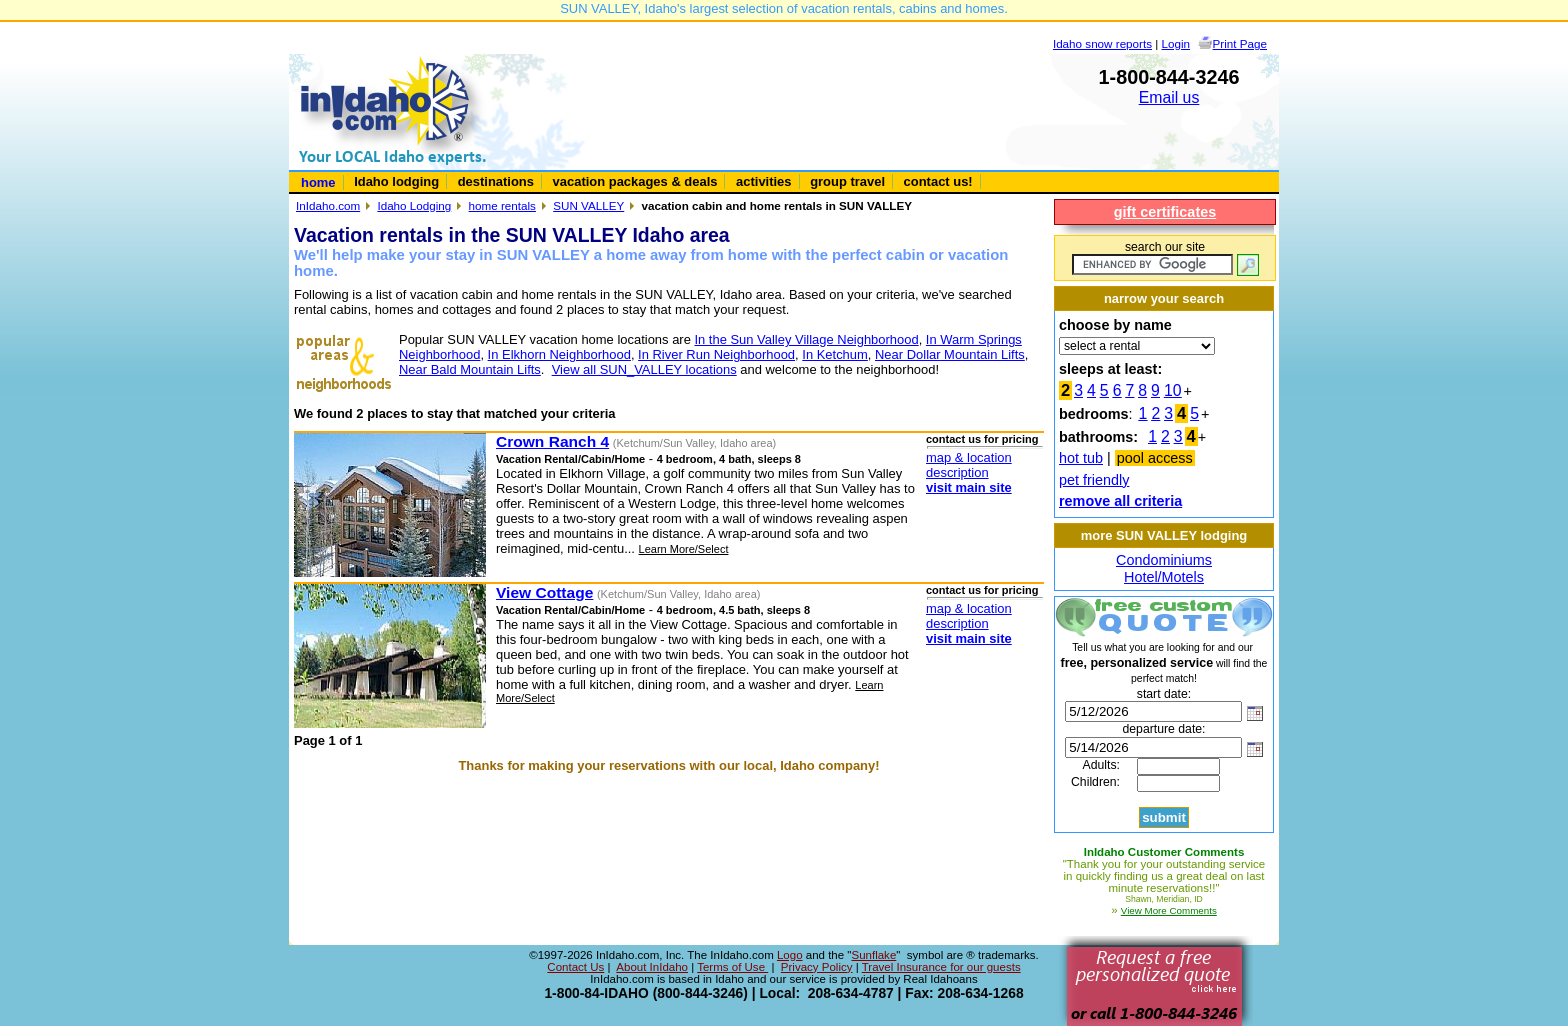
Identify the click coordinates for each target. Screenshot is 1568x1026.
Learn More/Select (684, 549)
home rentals (502, 205)
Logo (790, 955)
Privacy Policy (817, 967)
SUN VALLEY (588, 205)
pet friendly (1094, 480)
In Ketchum (835, 354)
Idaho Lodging (414, 205)
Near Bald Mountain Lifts (470, 369)
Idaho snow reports (1102, 43)
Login (1176, 43)
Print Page (1240, 43)
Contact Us (575, 967)
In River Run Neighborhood (716, 354)
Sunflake (873, 955)
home (318, 182)
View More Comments (1169, 910)
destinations (496, 181)
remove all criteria (1120, 501)
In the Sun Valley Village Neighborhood (806, 339)
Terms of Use (732, 967)
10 (1173, 390)
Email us (1169, 97)
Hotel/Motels (1164, 577)
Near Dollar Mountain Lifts (950, 354)
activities (763, 181)
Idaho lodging (396, 181)
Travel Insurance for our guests (941, 967)
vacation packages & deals (635, 181)
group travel (847, 181)
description (957, 472)
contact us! (938, 181)
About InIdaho (652, 967)
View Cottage (544, 592)
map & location (969, 457)
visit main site (969, 487)
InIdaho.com (328, 205)
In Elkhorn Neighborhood (559, 354)
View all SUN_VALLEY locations (644, 369)
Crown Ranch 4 (552, 441)
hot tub (1081, 458)
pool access (1155, 458)
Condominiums (1164, 560)
